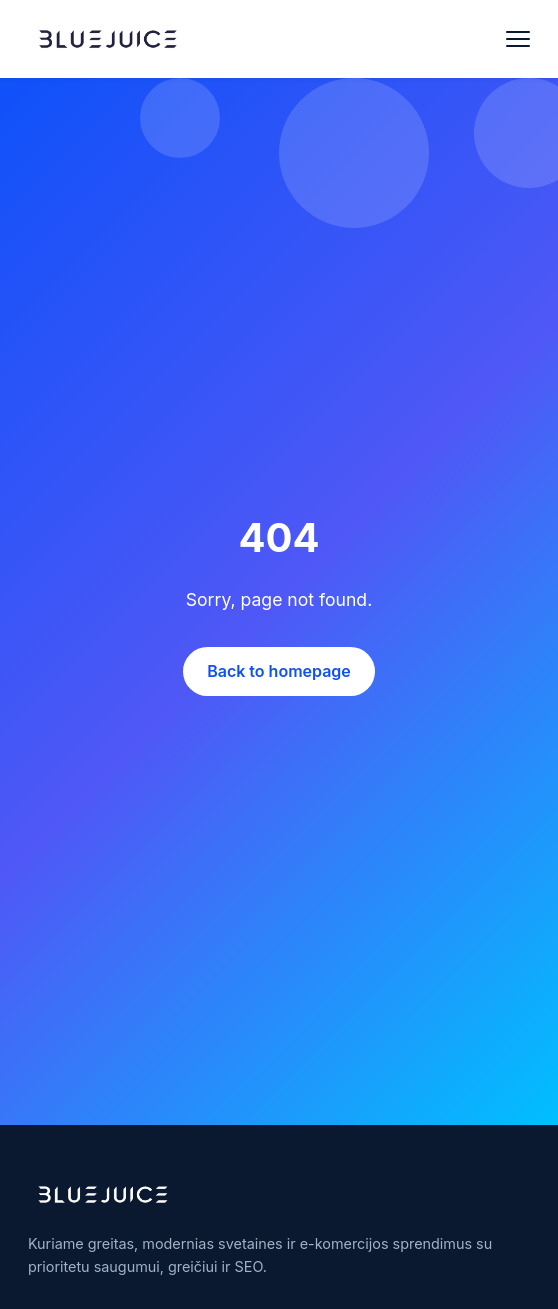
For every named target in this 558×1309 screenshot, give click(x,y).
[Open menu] (518, 39)
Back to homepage (279, 671)
